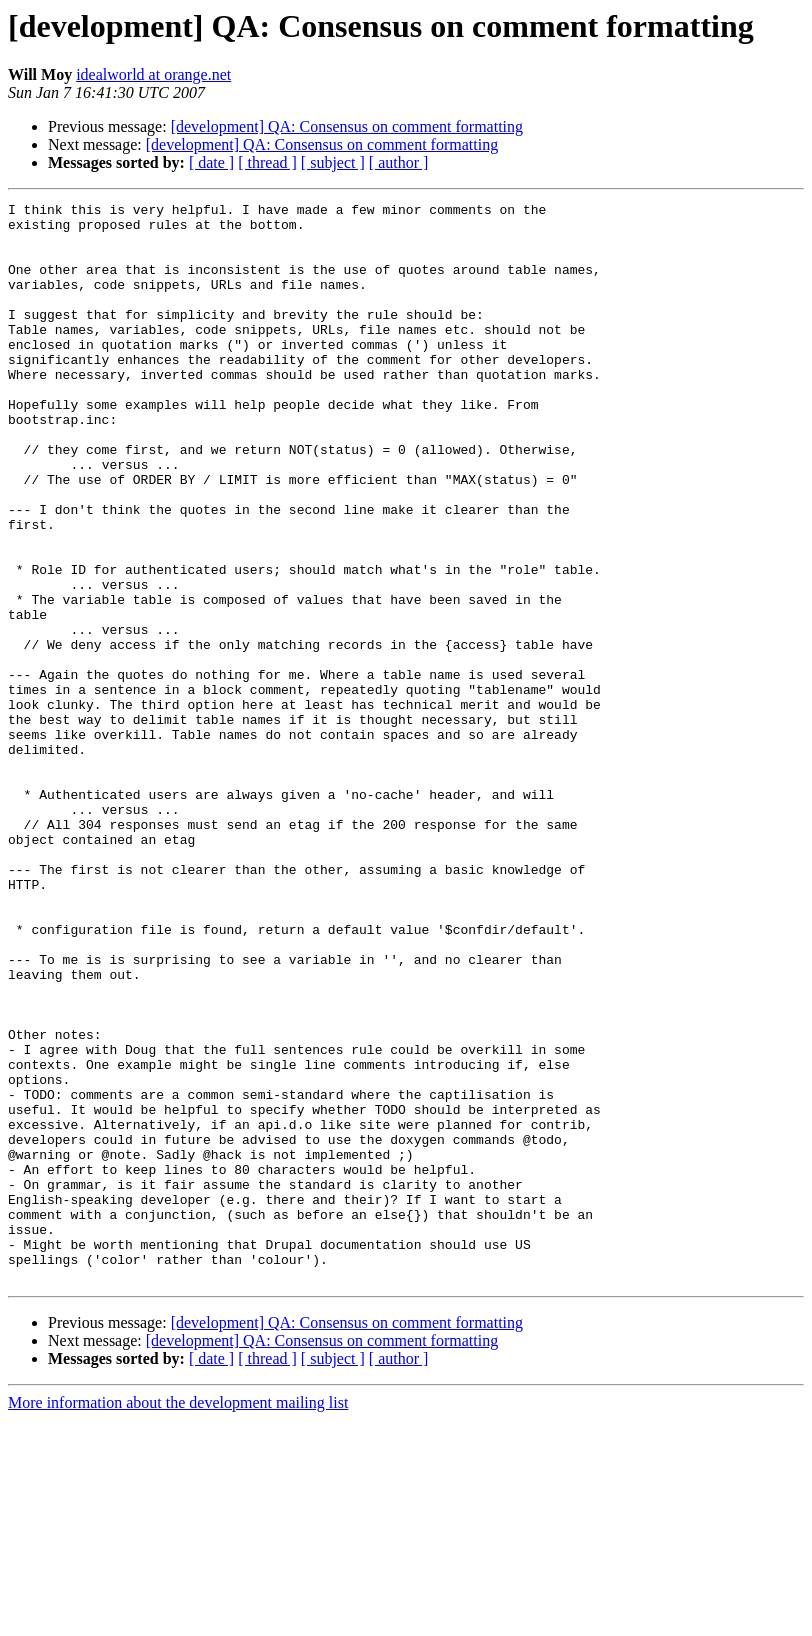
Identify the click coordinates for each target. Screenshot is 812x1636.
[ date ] (211, 162)
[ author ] (399, 162)
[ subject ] (333, 162)
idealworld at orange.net (153, 74)
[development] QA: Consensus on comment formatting (347, 126)
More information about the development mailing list (178, 1618)
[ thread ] (267, 162)
